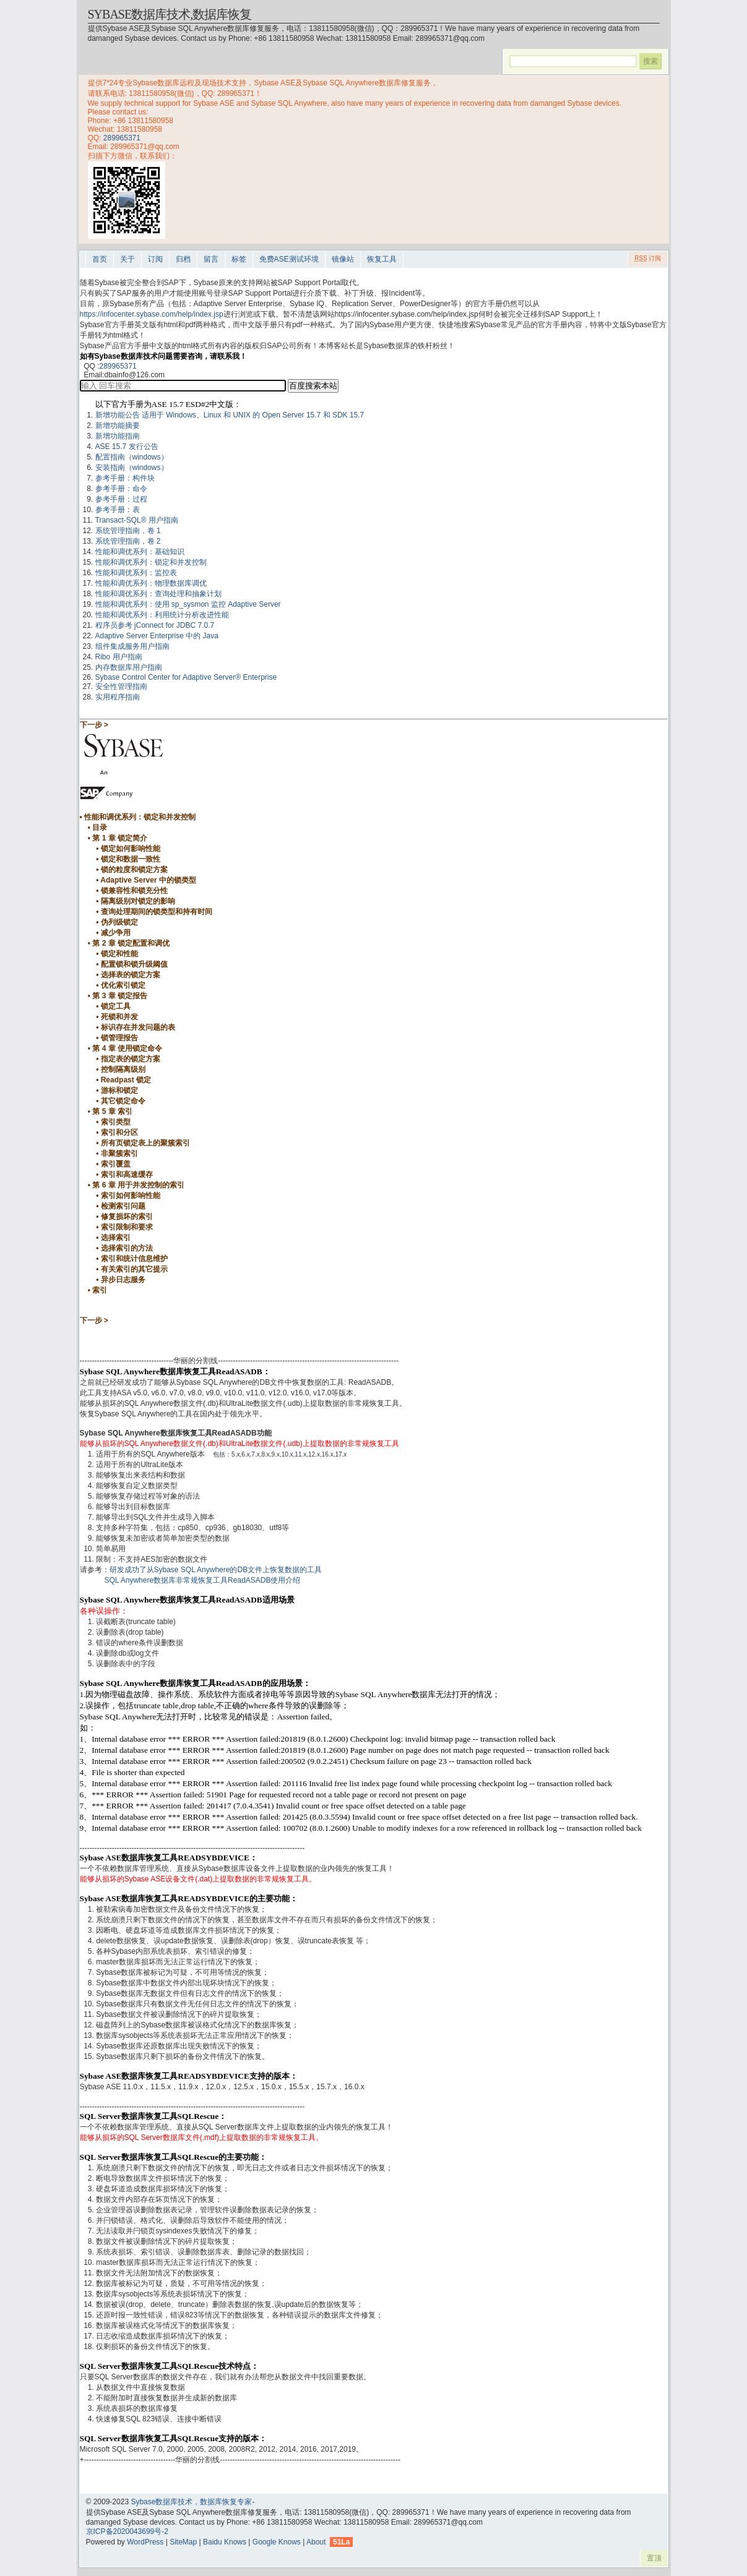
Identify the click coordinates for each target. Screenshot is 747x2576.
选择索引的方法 (127, 1248)
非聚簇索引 (119, 1153)
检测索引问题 (123, 1206)
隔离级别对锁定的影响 (138, 901)
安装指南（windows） (131, 467)
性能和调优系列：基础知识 (139, 551)
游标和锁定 (119, 1090)
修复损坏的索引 (127, 1216)
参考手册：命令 (121, 488)
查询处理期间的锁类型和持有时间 (156, 911)
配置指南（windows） (131, 457)
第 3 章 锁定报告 (119, 995)
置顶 (654, 2558)
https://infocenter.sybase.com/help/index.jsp (151, 314)
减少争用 (116, 932)
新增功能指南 (117, 436)
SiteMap (183, 2542)
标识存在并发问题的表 (138, 1027)
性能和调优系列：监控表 (136, 572)
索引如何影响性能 (130, 1195)
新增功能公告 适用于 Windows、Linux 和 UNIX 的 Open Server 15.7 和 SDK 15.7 (230, 415)
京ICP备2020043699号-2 (127, 2531)
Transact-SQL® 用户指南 (136, 520)
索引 (99, 1290)
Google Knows (277, 2542)
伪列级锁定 (119, 922)
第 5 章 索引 (112, 1111)
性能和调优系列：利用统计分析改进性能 (162, 614)
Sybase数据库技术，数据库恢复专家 (191, 2501)
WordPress (145, 2542)
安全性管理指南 (121, 686)
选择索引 (116, 1237)
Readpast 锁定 (126, 1080)
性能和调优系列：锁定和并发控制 (151, 562)
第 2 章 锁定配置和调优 (131, 943)
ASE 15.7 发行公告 (126, 446)
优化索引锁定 (123, 985)
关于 (127, 259)
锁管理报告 (119, 1037)
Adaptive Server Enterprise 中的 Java (156, 635)
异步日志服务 (123, 1279)
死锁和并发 (119, 1016)
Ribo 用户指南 (118, 657)
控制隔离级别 (123, 1069)
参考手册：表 (117, 509)
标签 (238, 259)
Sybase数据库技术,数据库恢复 (170, 14)
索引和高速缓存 (127, 1174)
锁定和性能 (119, 953)
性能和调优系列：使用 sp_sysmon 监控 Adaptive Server (188, 604)
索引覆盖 (116, 1164)
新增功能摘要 (117, 425)
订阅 (155, 259)
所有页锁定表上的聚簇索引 (145, 1143)
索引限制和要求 (127, 1227)
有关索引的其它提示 (134, 1269)
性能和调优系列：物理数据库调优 (151, 583)
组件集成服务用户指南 (132, 646)
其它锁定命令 (123, 1101)
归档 (183, 259)
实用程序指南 (117, 697)
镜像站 (343, 259)
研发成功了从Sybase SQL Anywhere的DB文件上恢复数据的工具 (216, 1569)
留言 (211, 259)
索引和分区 (119, 1132)
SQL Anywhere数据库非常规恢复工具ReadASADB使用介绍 (203, 1580)
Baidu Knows (224, 2542)
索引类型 (116, 1122)
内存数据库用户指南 (128, 667)
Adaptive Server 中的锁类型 (148, 880)
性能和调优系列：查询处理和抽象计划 (158, 593)
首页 (99, 259)
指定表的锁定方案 (130, 1059)
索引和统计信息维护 (134, 1258)
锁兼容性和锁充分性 (134, 890)
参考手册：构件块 (125, 478)
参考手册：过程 (121, 499)
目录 (99, 827)
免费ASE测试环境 (289, 259)
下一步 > (94, 725)
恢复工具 (382, 259)
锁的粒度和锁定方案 (134, 869)
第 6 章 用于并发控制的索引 (138, 1185)
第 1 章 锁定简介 (119, 838)
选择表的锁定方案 (130, 974)
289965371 (121, 138)
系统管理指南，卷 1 (128, 530)
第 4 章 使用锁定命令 (127, 1048)
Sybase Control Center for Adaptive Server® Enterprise (186, 677)
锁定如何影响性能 (130, 848)
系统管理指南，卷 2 (128, 541)
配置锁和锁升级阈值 (134, 964)
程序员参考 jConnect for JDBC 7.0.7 (155, 625)
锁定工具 (116, 1006)
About (316, 2542)
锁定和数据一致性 (130, 859)
